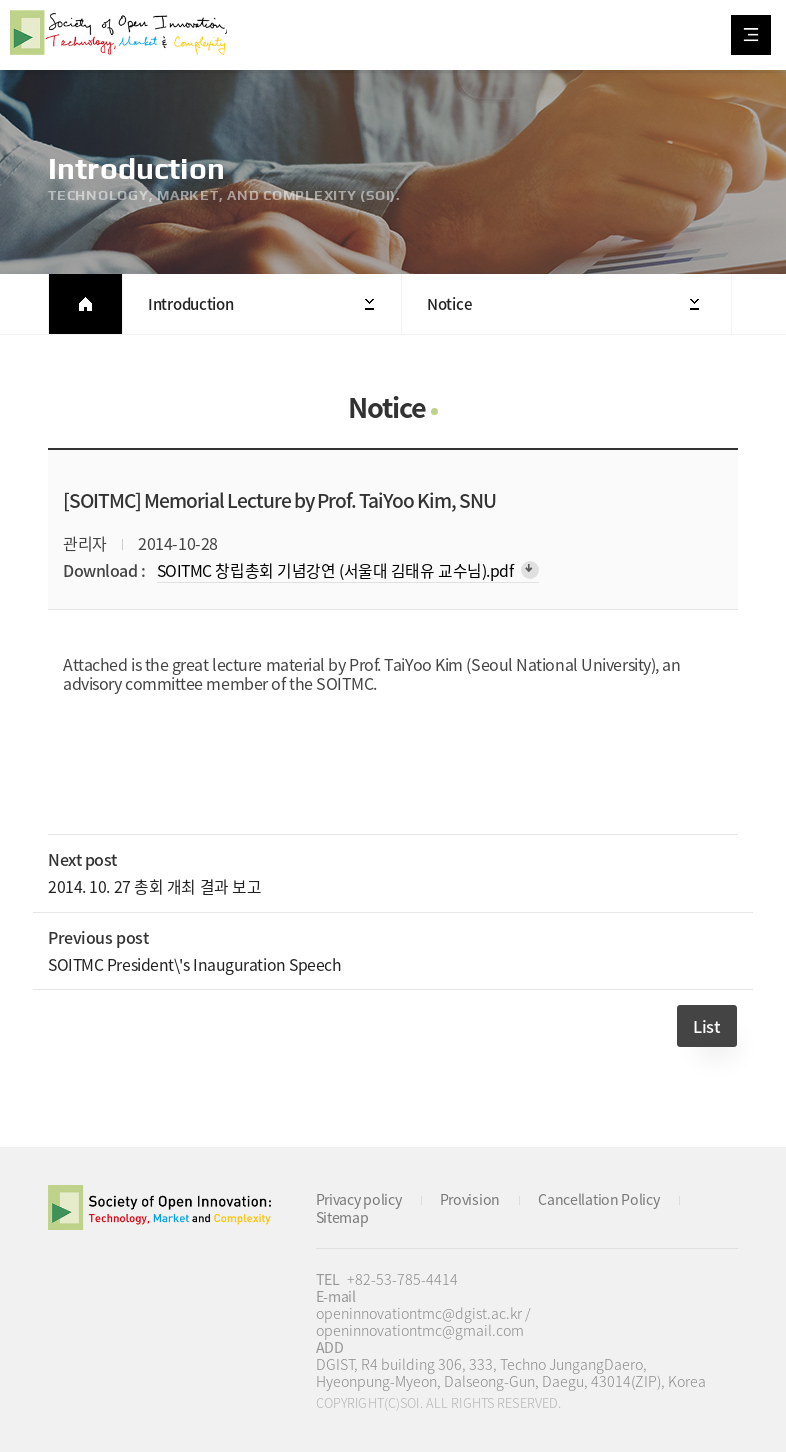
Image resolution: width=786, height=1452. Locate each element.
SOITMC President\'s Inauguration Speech (196, 962)
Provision (471, 1197)
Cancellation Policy (600, 1197)
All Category (751, 35)
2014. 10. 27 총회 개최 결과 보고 (154, 886)
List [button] (706, 1024)
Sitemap (343, 1214)
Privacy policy (359, 1197)
